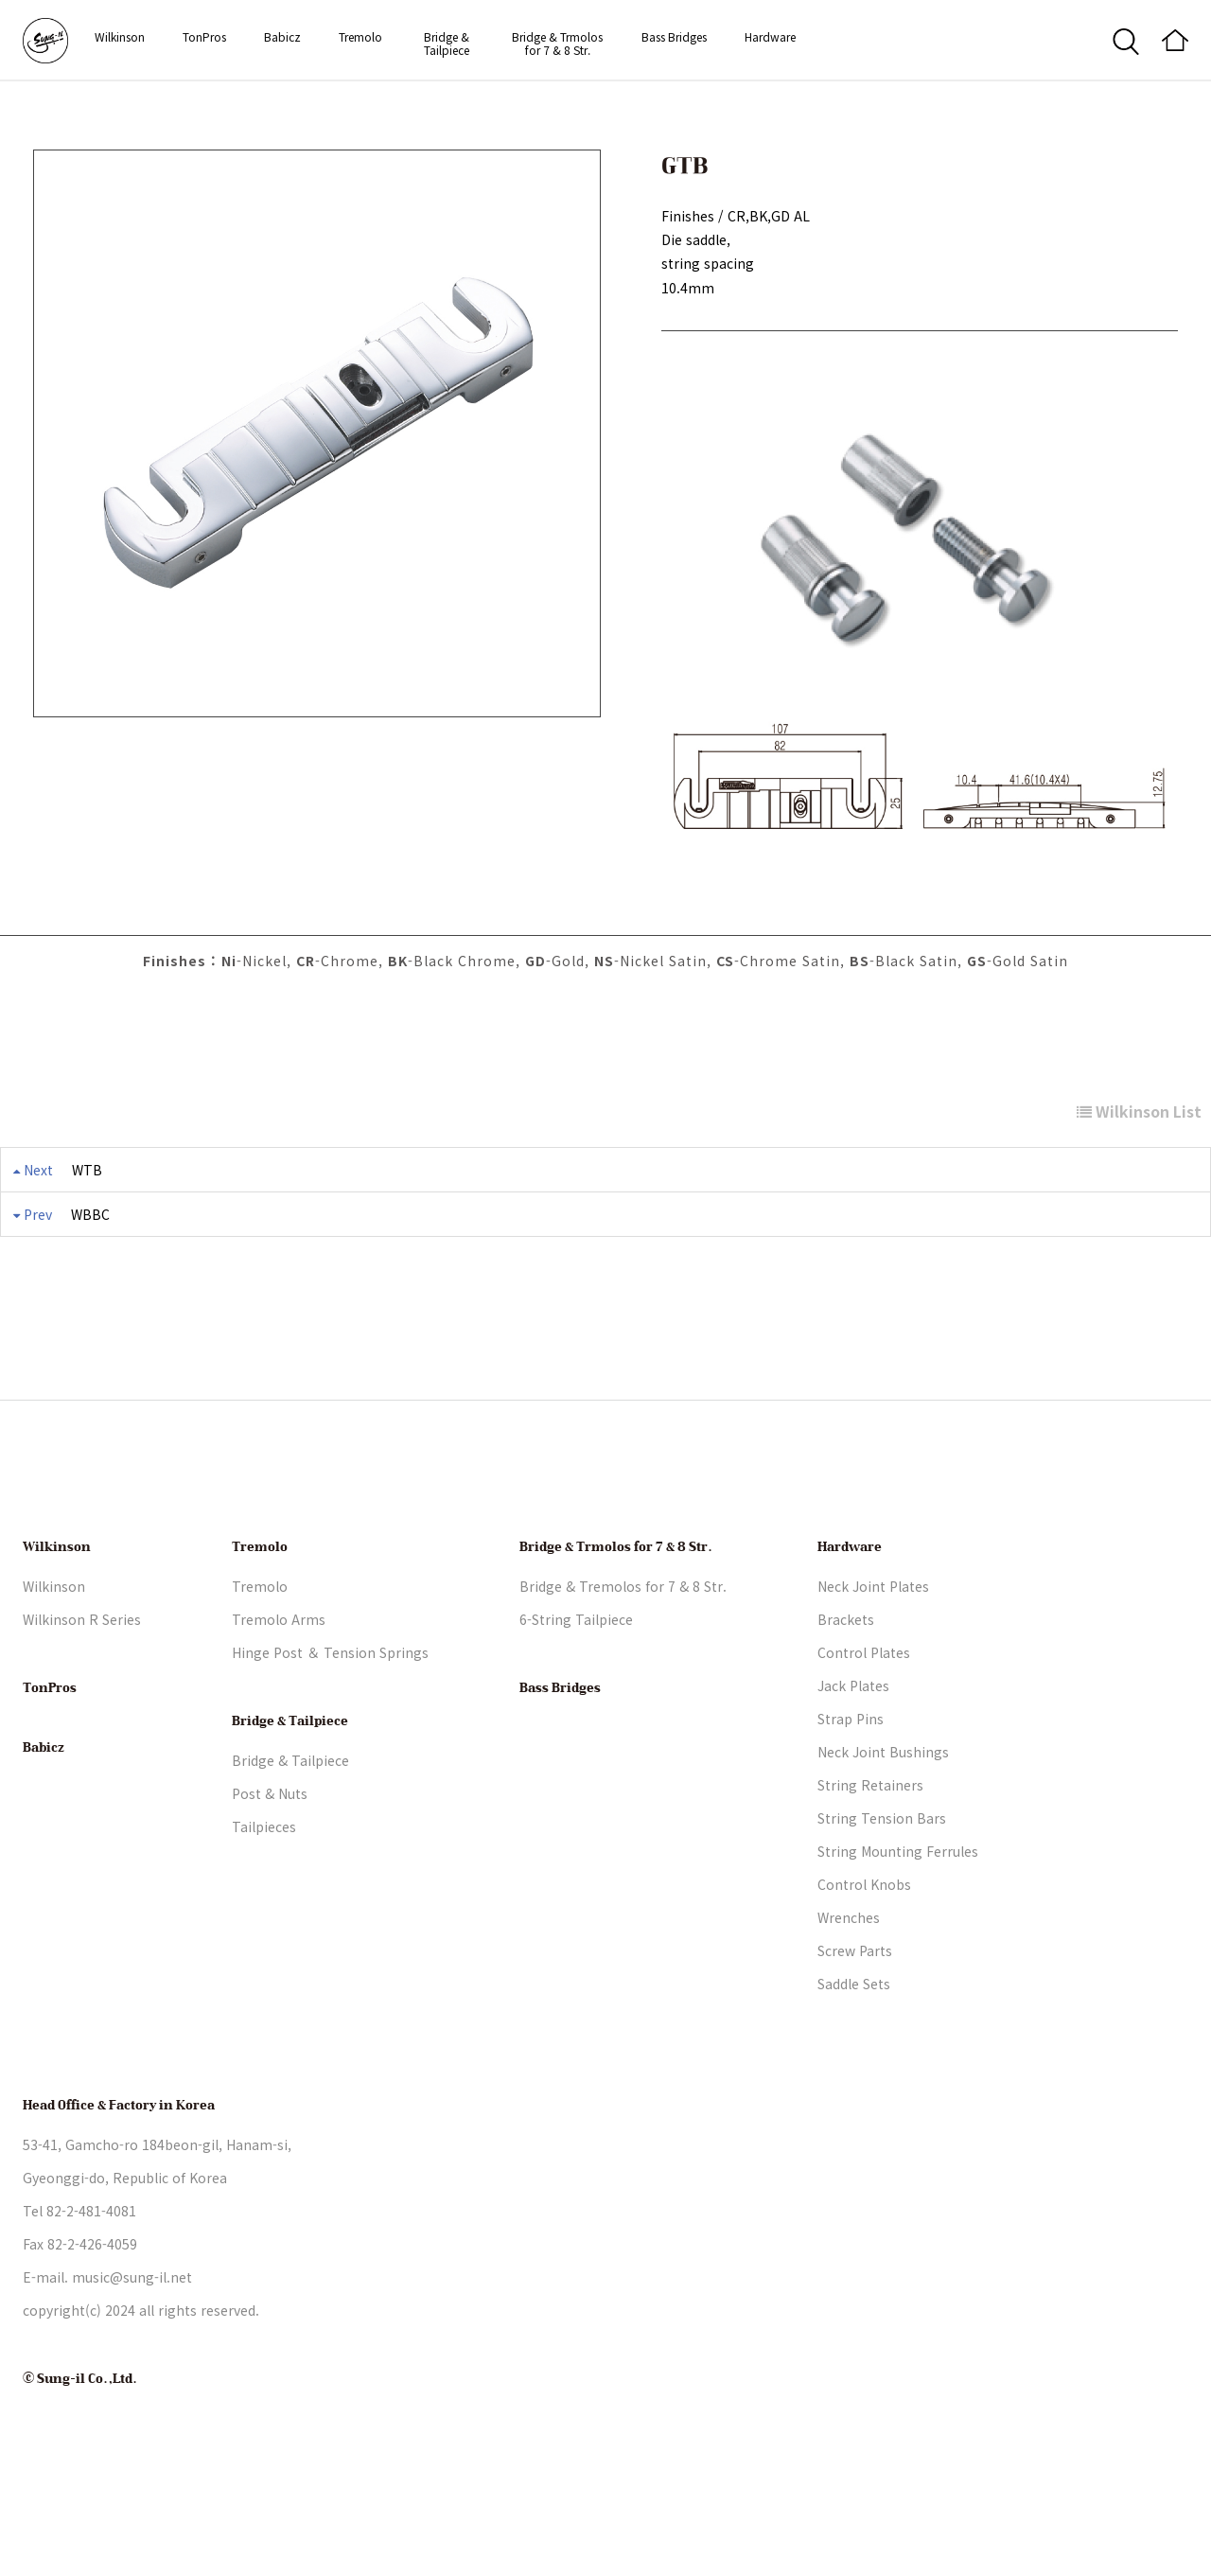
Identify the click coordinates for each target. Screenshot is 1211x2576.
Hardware (770, 36)
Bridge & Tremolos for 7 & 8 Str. (623, 1655)
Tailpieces (264, 1895)
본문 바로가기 (0, 0)
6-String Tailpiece (576, 1688)
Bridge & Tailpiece (446, 43)
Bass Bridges (674, 36)
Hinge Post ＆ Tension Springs (330, 1721)
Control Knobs (864, 1953)
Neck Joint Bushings (883, 1820)
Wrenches (848, 1986)
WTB (87, 1169)
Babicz (282, 36)
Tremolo (360, 36)
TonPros (204, 36)
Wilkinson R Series (82, 1688)
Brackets (845, 1688)
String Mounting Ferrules (897, 1920)
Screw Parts (854, 2019)
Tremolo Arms (278, 1688)
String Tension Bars (881, 1887)
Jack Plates (853, 1754)
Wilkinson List (1139, 1111)
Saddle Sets (853, 2052)
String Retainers (870, 1853)
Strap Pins (850, 1787)
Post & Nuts (269, 1862)
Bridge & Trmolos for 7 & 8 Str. (557, 43)
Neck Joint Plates (873, 1655)
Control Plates (863, 1721)
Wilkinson (120, 36)
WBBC (90, 1214)
